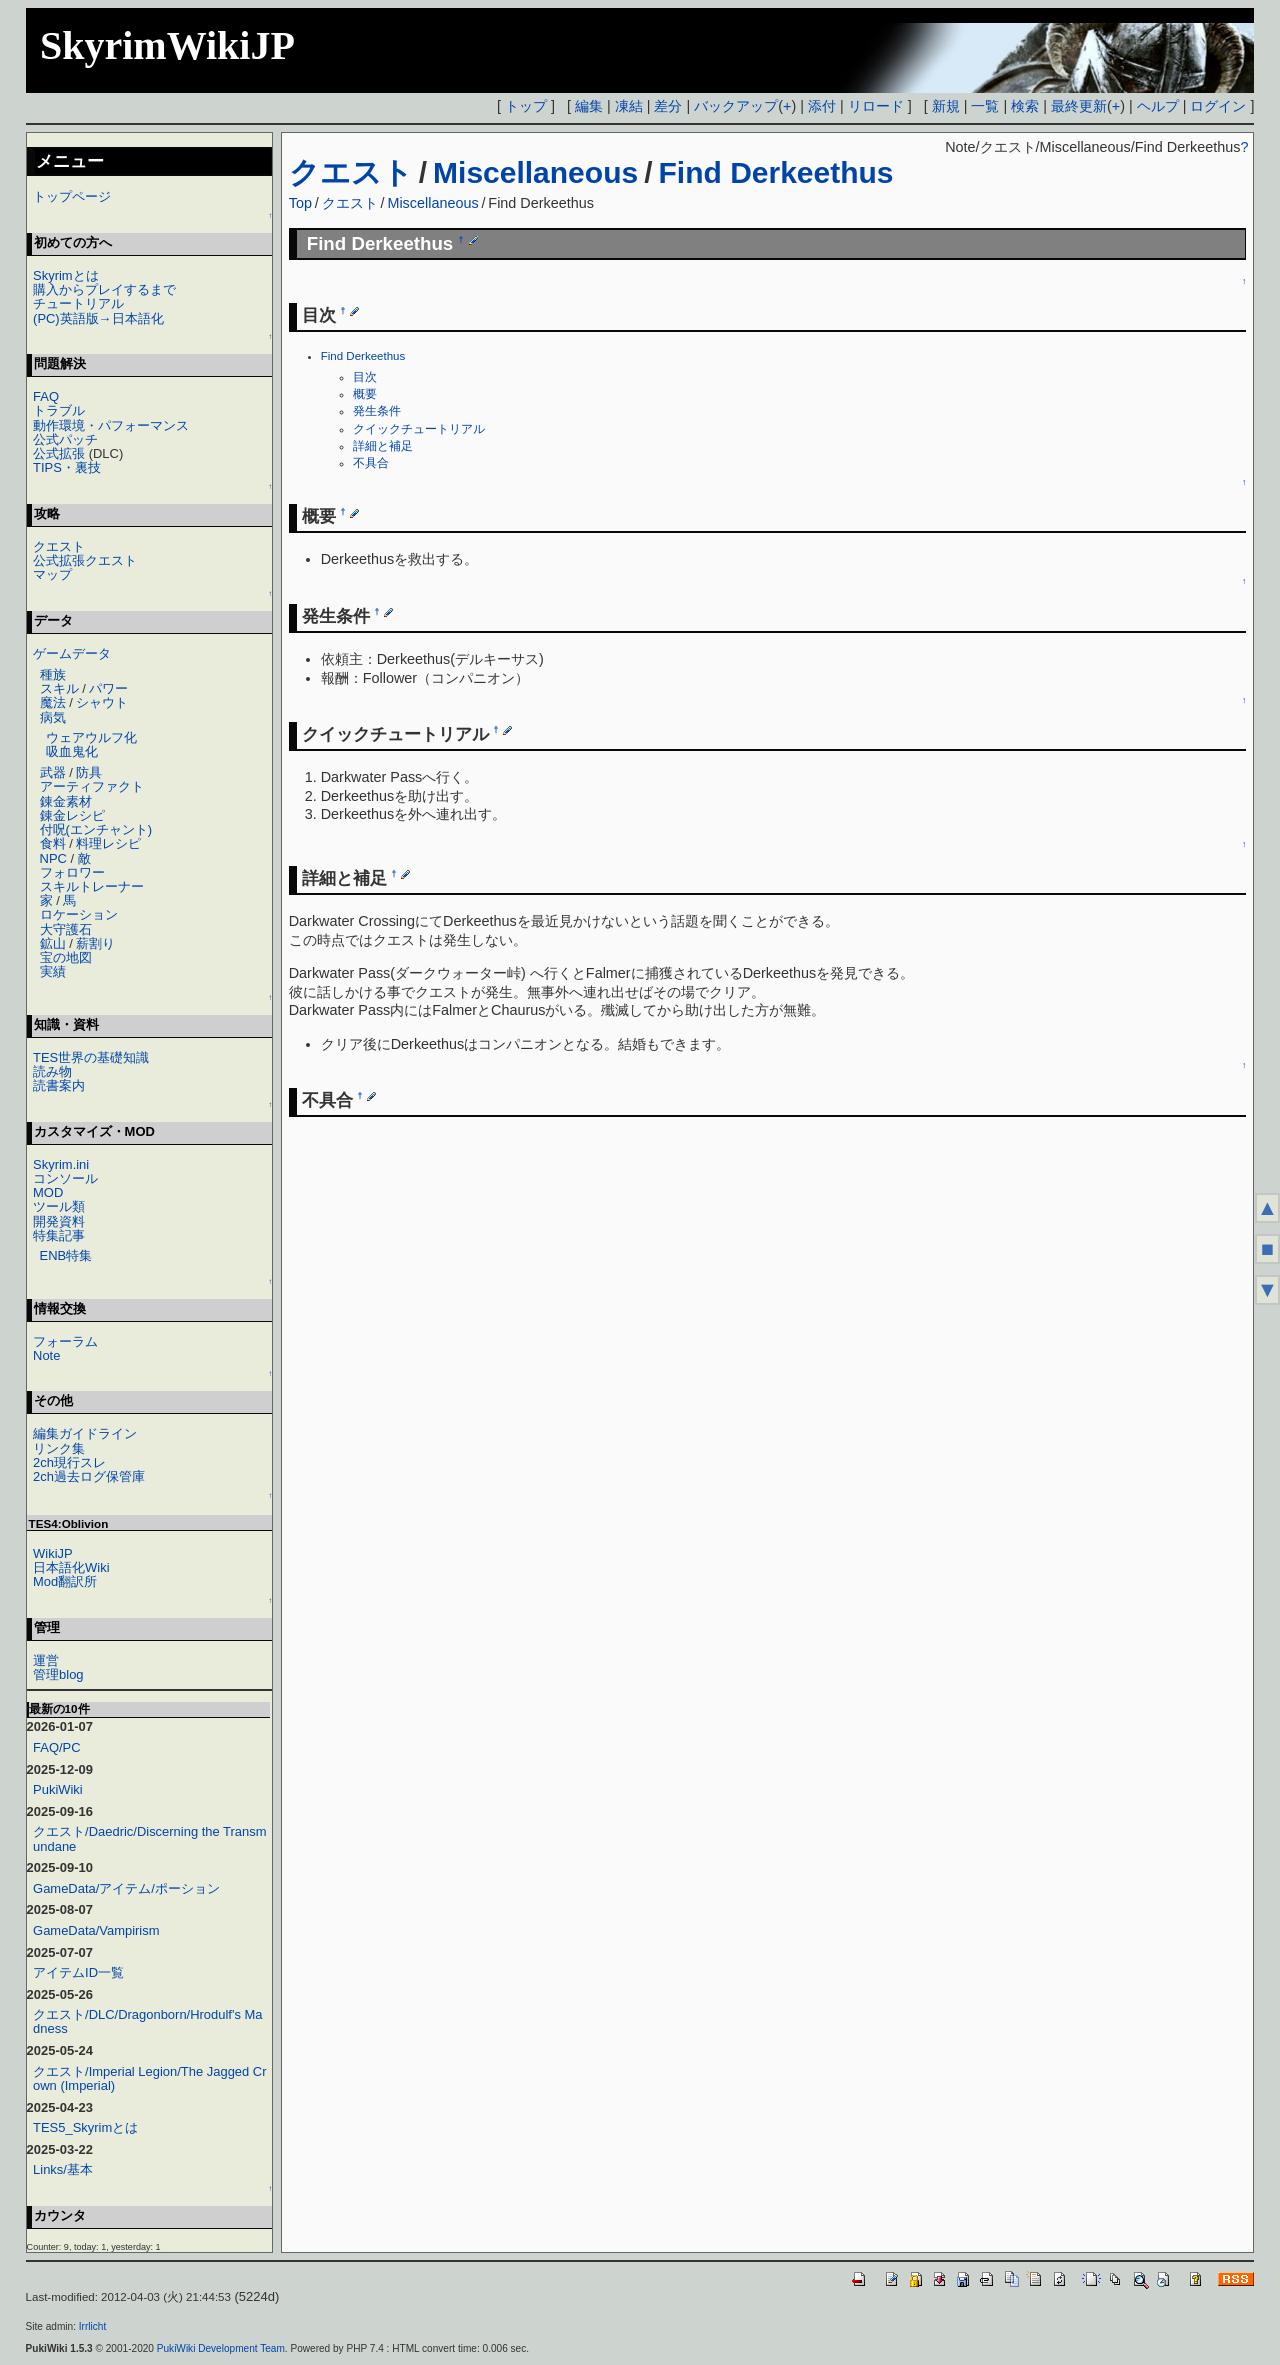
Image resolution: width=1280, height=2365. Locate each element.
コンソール (65, 1178)
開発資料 (59, 1221)
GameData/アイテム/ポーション (126, 1888)
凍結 (629, 106)
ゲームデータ (72, 653)
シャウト (102, 702)
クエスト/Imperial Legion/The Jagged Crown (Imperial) (149, 2078)
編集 (589, 106)
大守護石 (66, 929)
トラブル (59, 410)
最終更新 (1079, 106)
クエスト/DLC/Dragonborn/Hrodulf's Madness (147, 2021)
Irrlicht (92, 2326)
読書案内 (59, 1085)
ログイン (1218, 106)
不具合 (371, 463)
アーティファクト (92, 786)
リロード (876, 106)
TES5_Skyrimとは (85, 2127)
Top (300, 203)
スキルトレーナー (92, 886)
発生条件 (377, 411)
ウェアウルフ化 (91, 737)
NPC (53, 858)
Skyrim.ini (61, 1164)
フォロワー (72, 872)
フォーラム (65, 1341)
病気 (53, 717)
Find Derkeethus (775, 172)
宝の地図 (66, 957)
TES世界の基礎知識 (91, 1057)
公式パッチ (65, 439)
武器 (53, 772)
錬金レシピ (72, 815)
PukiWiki (58, 1789)
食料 (53, 843)
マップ (52, 574)
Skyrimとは (66, 275)
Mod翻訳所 (65, 1581)
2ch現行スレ (69, 1462)
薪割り (95, 943)
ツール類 (59, 1206)
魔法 (53, 702)
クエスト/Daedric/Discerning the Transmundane (149, 1838)
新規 (946, 106)
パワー (108, 688)
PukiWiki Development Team (221, 2348)
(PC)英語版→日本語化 (98, 318)
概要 (365, 394)
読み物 (52, 1071)
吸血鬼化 (72, 751)
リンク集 (59, 1448)
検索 (1025, 106)
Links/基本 (63, 2169)
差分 (668, 106)
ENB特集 (66, 1255)
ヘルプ (1158, 106)
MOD (48, 1192)
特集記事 (59, 1235)
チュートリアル (78, 303)
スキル (59, 688)
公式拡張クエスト (85, 560)
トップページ (72, 196)
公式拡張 (59, 453)
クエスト (351, 172)
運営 (46, 1660)
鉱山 (53, 943)
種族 (53, 674)
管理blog (58, 1674)
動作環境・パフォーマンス (111, 425)
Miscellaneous (535, 172)
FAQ (46, 396)
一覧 (985, 106)
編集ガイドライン (85, 1433)
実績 (53, 971)
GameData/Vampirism (96, 1930)
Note (46, 1355)
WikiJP (53, 1553)
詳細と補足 (383, 446)
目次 (365, 377)
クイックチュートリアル (419, 429)
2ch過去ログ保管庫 (89, 1476)
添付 (822, 106)
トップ (526, 106)
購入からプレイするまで (104, 289)
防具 (89, 772)
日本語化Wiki (71, 1567)
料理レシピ (108, 843)
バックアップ (736, 106)
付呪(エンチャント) (96, 829)
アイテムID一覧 (78, 1972)
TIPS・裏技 (67, 467)
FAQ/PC (57, 1747)
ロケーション (79, 914)
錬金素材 (66, 801)
